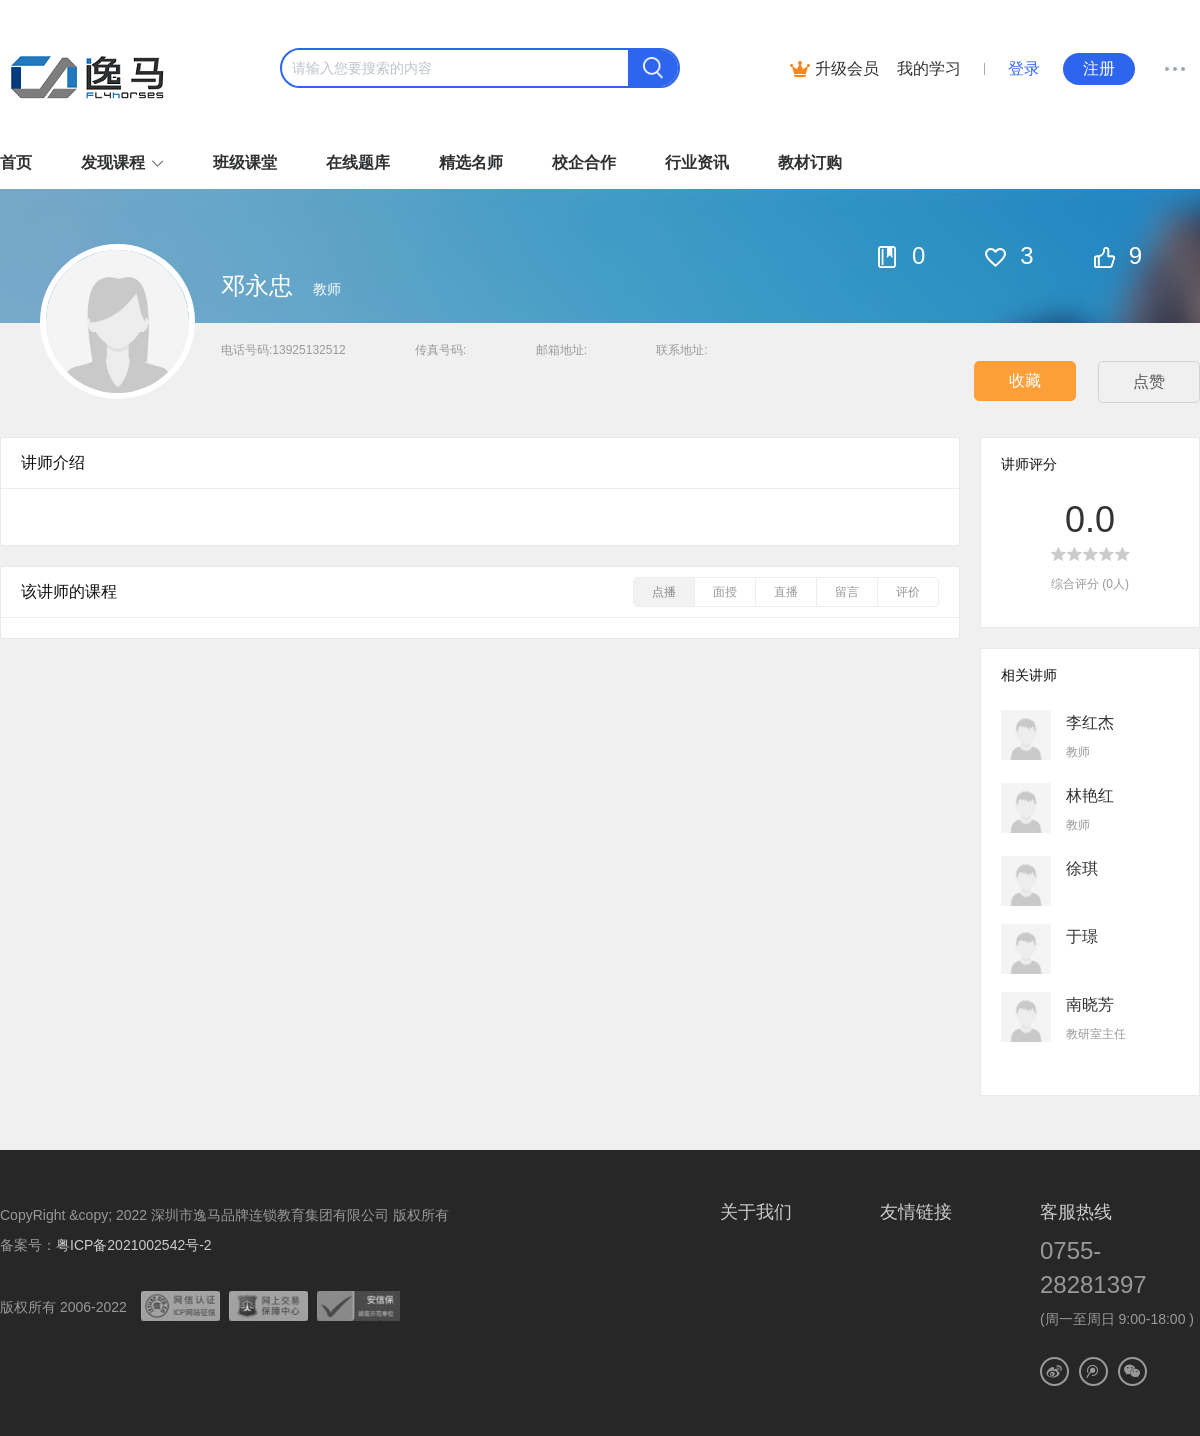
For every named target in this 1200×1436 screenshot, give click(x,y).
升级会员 (847, 68)
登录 (1024, 68)
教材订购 (810, 162)
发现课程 (113, 162)
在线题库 (358, 162)
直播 (786, 592)
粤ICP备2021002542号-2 (134, 1245)
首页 (16, 162)
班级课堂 (245, 162)
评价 (908, 592)
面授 (725, 592)
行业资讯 (697, 162)
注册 (1099, 68)
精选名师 (471, 162)
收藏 (1025, 380)
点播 (664, 592)
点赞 (1149, 381)
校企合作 (584, 162)
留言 (847, 592)
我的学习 (929, 68)
